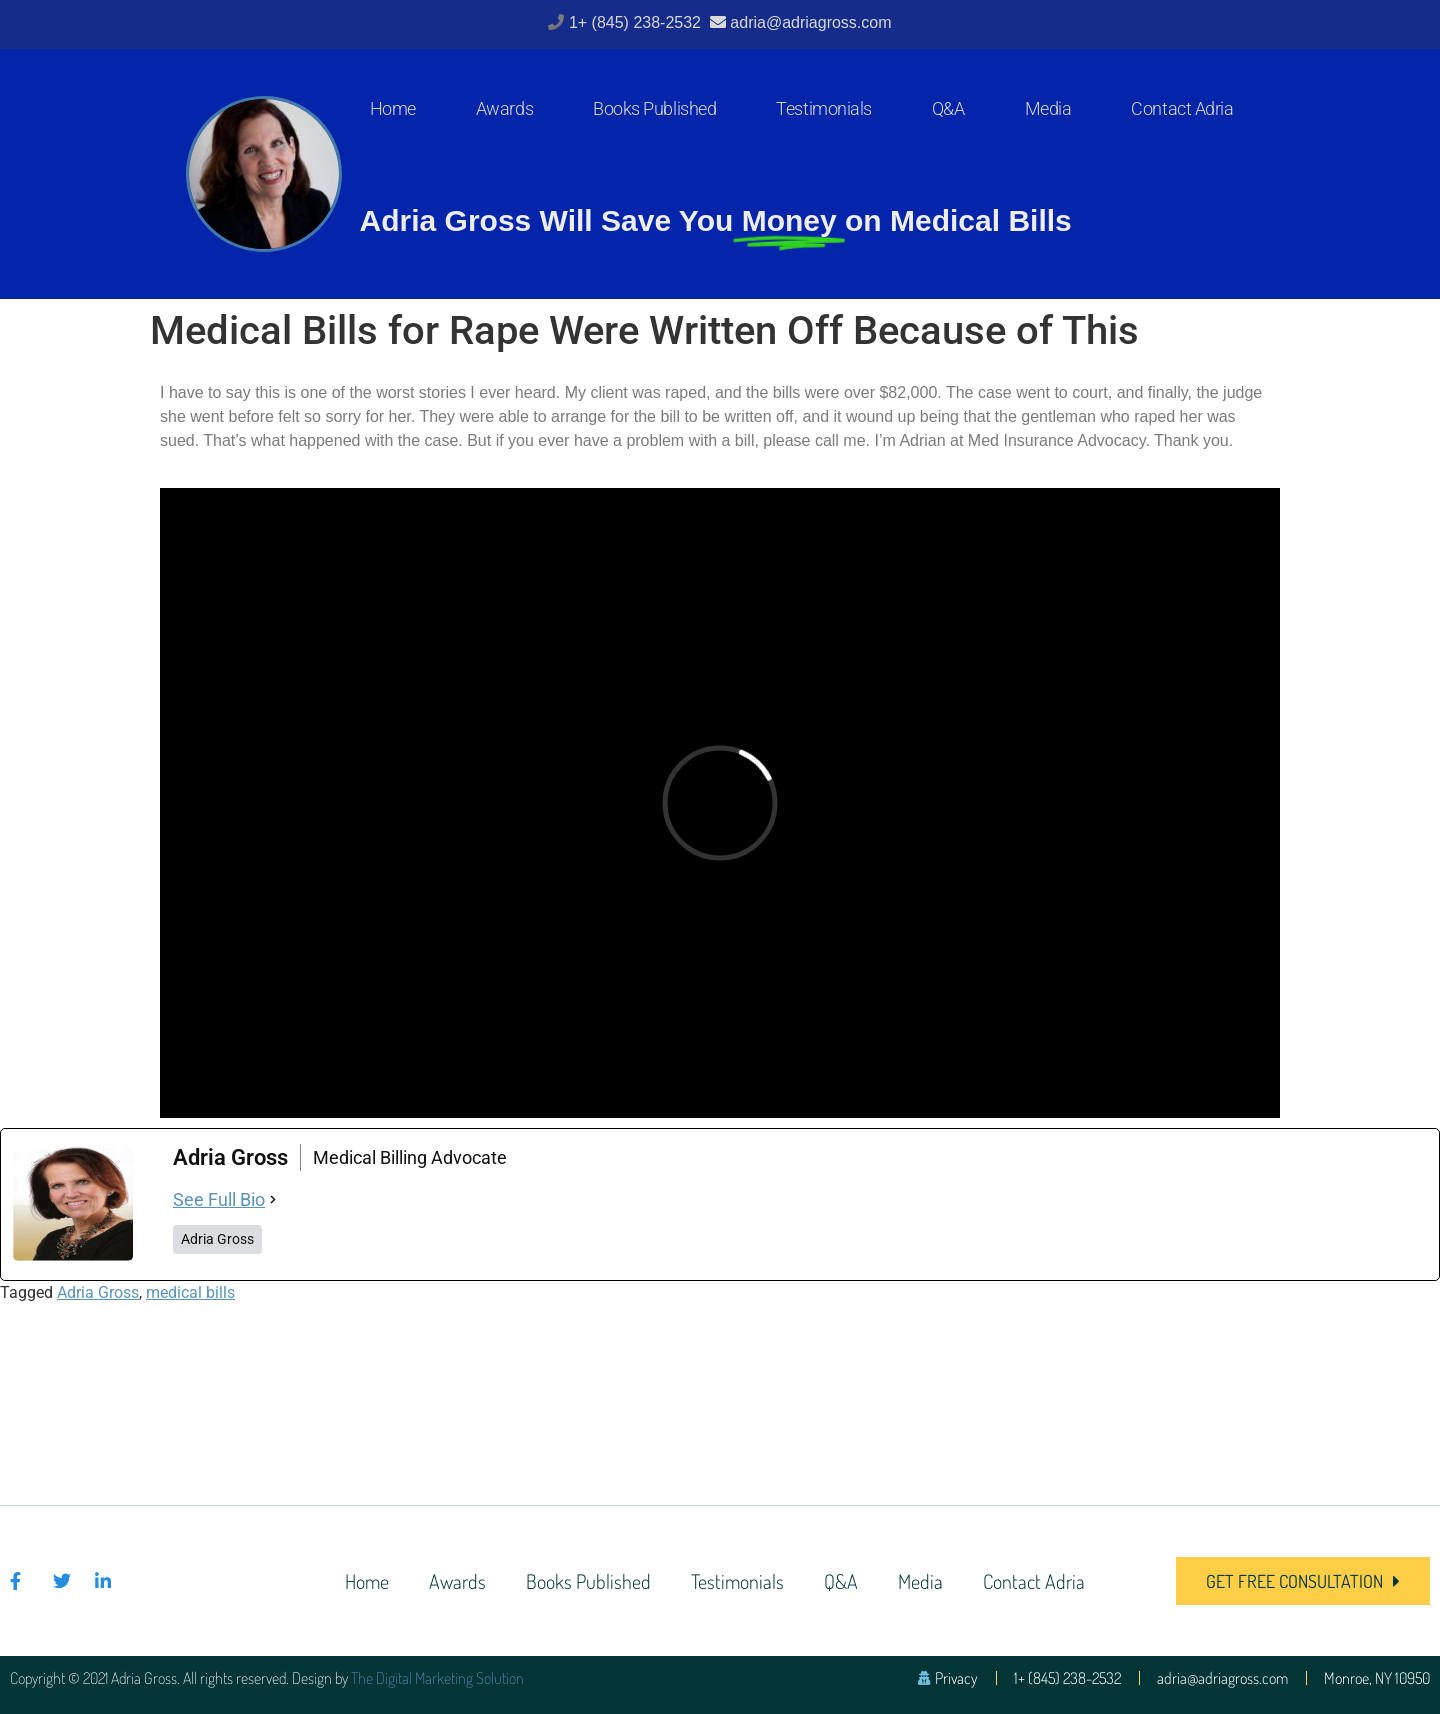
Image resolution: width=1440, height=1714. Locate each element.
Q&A (948, 108)
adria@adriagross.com (810, 22)
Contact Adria (1182, 108)
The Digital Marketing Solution (437, 1678)
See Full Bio (219, 1199)
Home (393, 108)
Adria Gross (98, 1292)
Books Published (654, 108)
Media (1048, 108)
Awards (504, 108)
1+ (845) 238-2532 (637, 22)
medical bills (190, 1292)
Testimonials (824, 108)
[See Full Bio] (273, 1199)
